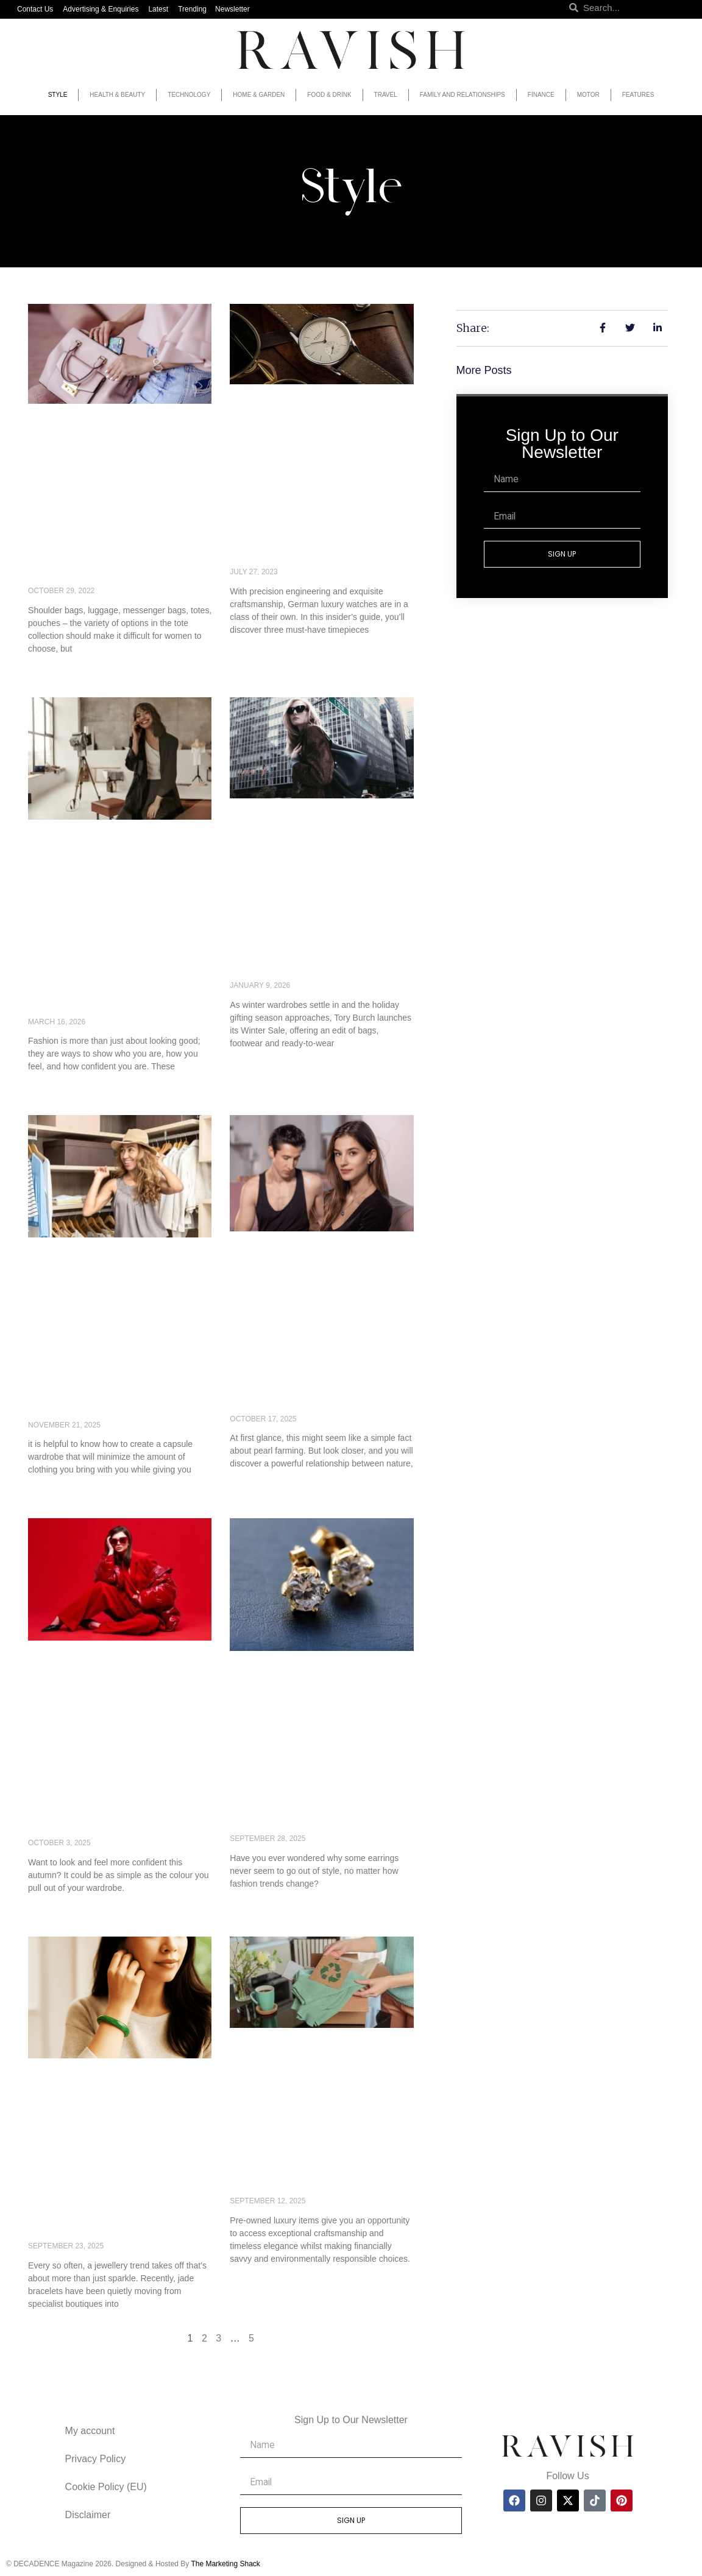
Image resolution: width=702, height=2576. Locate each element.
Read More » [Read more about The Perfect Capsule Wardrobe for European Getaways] (53, 1490)
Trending (192, 9)
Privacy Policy (95, 2459)
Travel (385, 94)
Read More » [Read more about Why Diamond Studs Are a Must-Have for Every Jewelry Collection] (255, 1904)
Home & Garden (259, 94)
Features (638, 94)
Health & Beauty (117, 94)
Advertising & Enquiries (100, 9)
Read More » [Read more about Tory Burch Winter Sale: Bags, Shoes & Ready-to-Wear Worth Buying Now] (255, 1064)
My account (90, 2431)
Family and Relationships (462, 94)
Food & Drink (329, 94)
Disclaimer (88, 2515)
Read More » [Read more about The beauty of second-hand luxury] (255, 2279)
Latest (158, 9)
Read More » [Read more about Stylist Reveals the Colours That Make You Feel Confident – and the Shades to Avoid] (53, 1908)
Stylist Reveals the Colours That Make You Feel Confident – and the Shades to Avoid (118, 1802)
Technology (189, 94)
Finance (541, 94)
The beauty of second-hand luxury (307, 2176)
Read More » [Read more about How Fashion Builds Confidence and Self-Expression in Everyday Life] (53, 1087)
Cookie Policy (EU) (106, 2487)
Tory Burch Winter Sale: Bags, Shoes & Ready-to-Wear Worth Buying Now (315, 953)
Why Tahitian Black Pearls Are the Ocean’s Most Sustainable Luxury (320, 1386)
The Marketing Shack (225, 2564)
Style (58, 94)
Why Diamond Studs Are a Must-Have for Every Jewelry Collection (321, 1806)
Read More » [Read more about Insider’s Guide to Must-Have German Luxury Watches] (255, 650)
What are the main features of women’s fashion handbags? (96, 558)
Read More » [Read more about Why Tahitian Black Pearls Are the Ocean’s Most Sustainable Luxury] (255, 1484)
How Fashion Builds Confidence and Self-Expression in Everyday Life (105, 982)
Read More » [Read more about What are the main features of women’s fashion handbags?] (53, 669)
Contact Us (35, 9)
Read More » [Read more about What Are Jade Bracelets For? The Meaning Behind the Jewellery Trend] (53, 2324)
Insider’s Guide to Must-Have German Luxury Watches (311, 539)
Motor (588, 94)
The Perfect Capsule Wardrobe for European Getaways (109, 1392)
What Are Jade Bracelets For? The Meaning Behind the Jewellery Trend (116, 2213)
